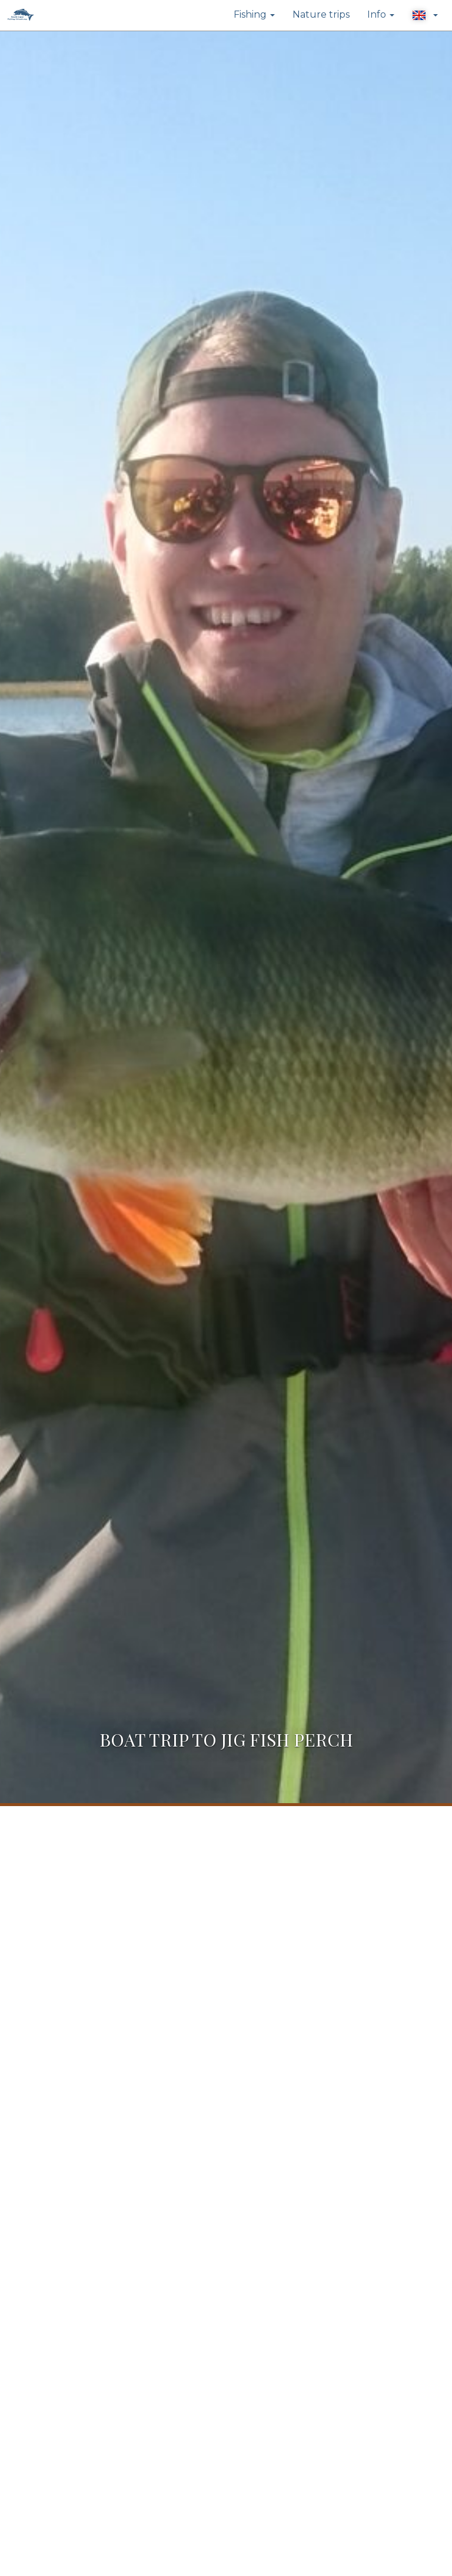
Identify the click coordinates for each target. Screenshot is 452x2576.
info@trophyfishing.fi (93, 2409)
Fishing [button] (254, 14)
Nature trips (321, 14)
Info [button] (380, 14)
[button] (425, 15)
